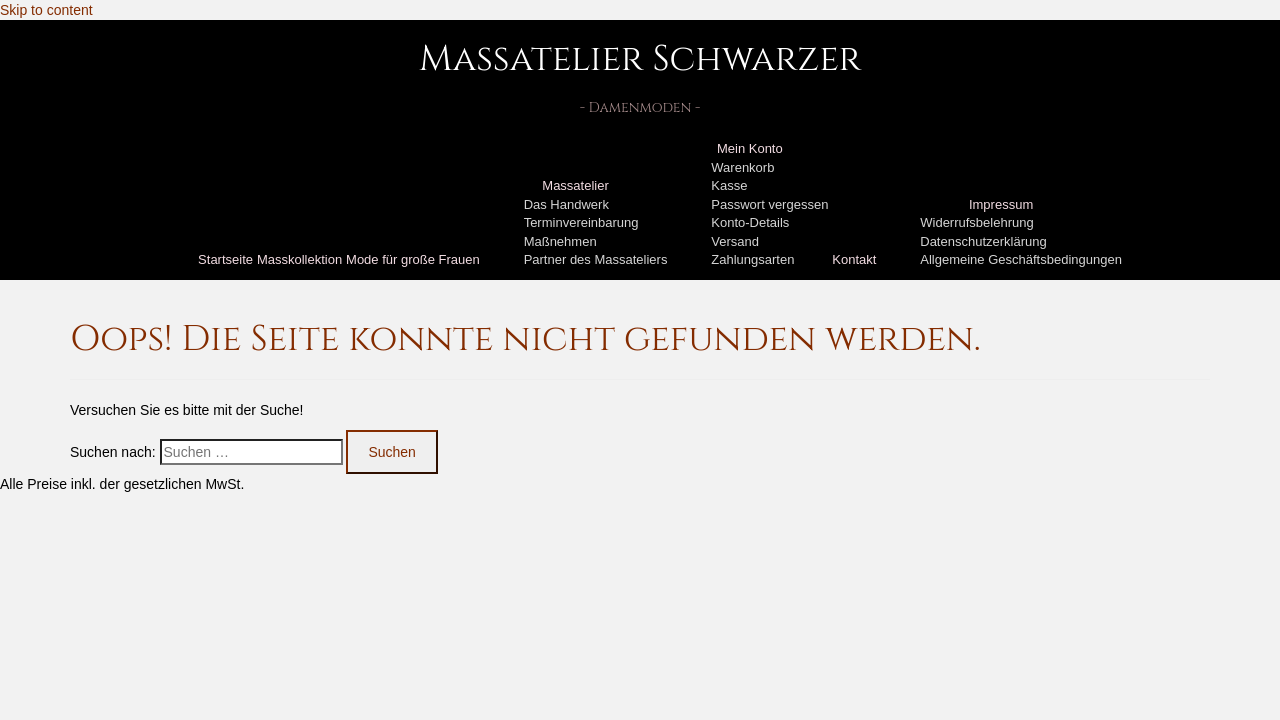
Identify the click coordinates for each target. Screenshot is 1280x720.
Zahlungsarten (752, 259)
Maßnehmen (560, 241)
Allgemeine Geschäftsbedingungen (1021, 259)
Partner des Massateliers (596, 259)
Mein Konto (750, 148)
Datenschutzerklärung (983, 241)
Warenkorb (742, 167)
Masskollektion (299, 259)
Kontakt (854, 259)
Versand (735, 241)
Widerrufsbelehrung (976, 222)
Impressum (1001, 204)
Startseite (225, 259)
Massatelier (575, 185)
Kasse (729, 185)
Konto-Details (750, 222)
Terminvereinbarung (581, 222)
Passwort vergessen (769, 204)
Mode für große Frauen (413, 259)
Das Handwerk (566, 204)
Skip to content (46, 10)
